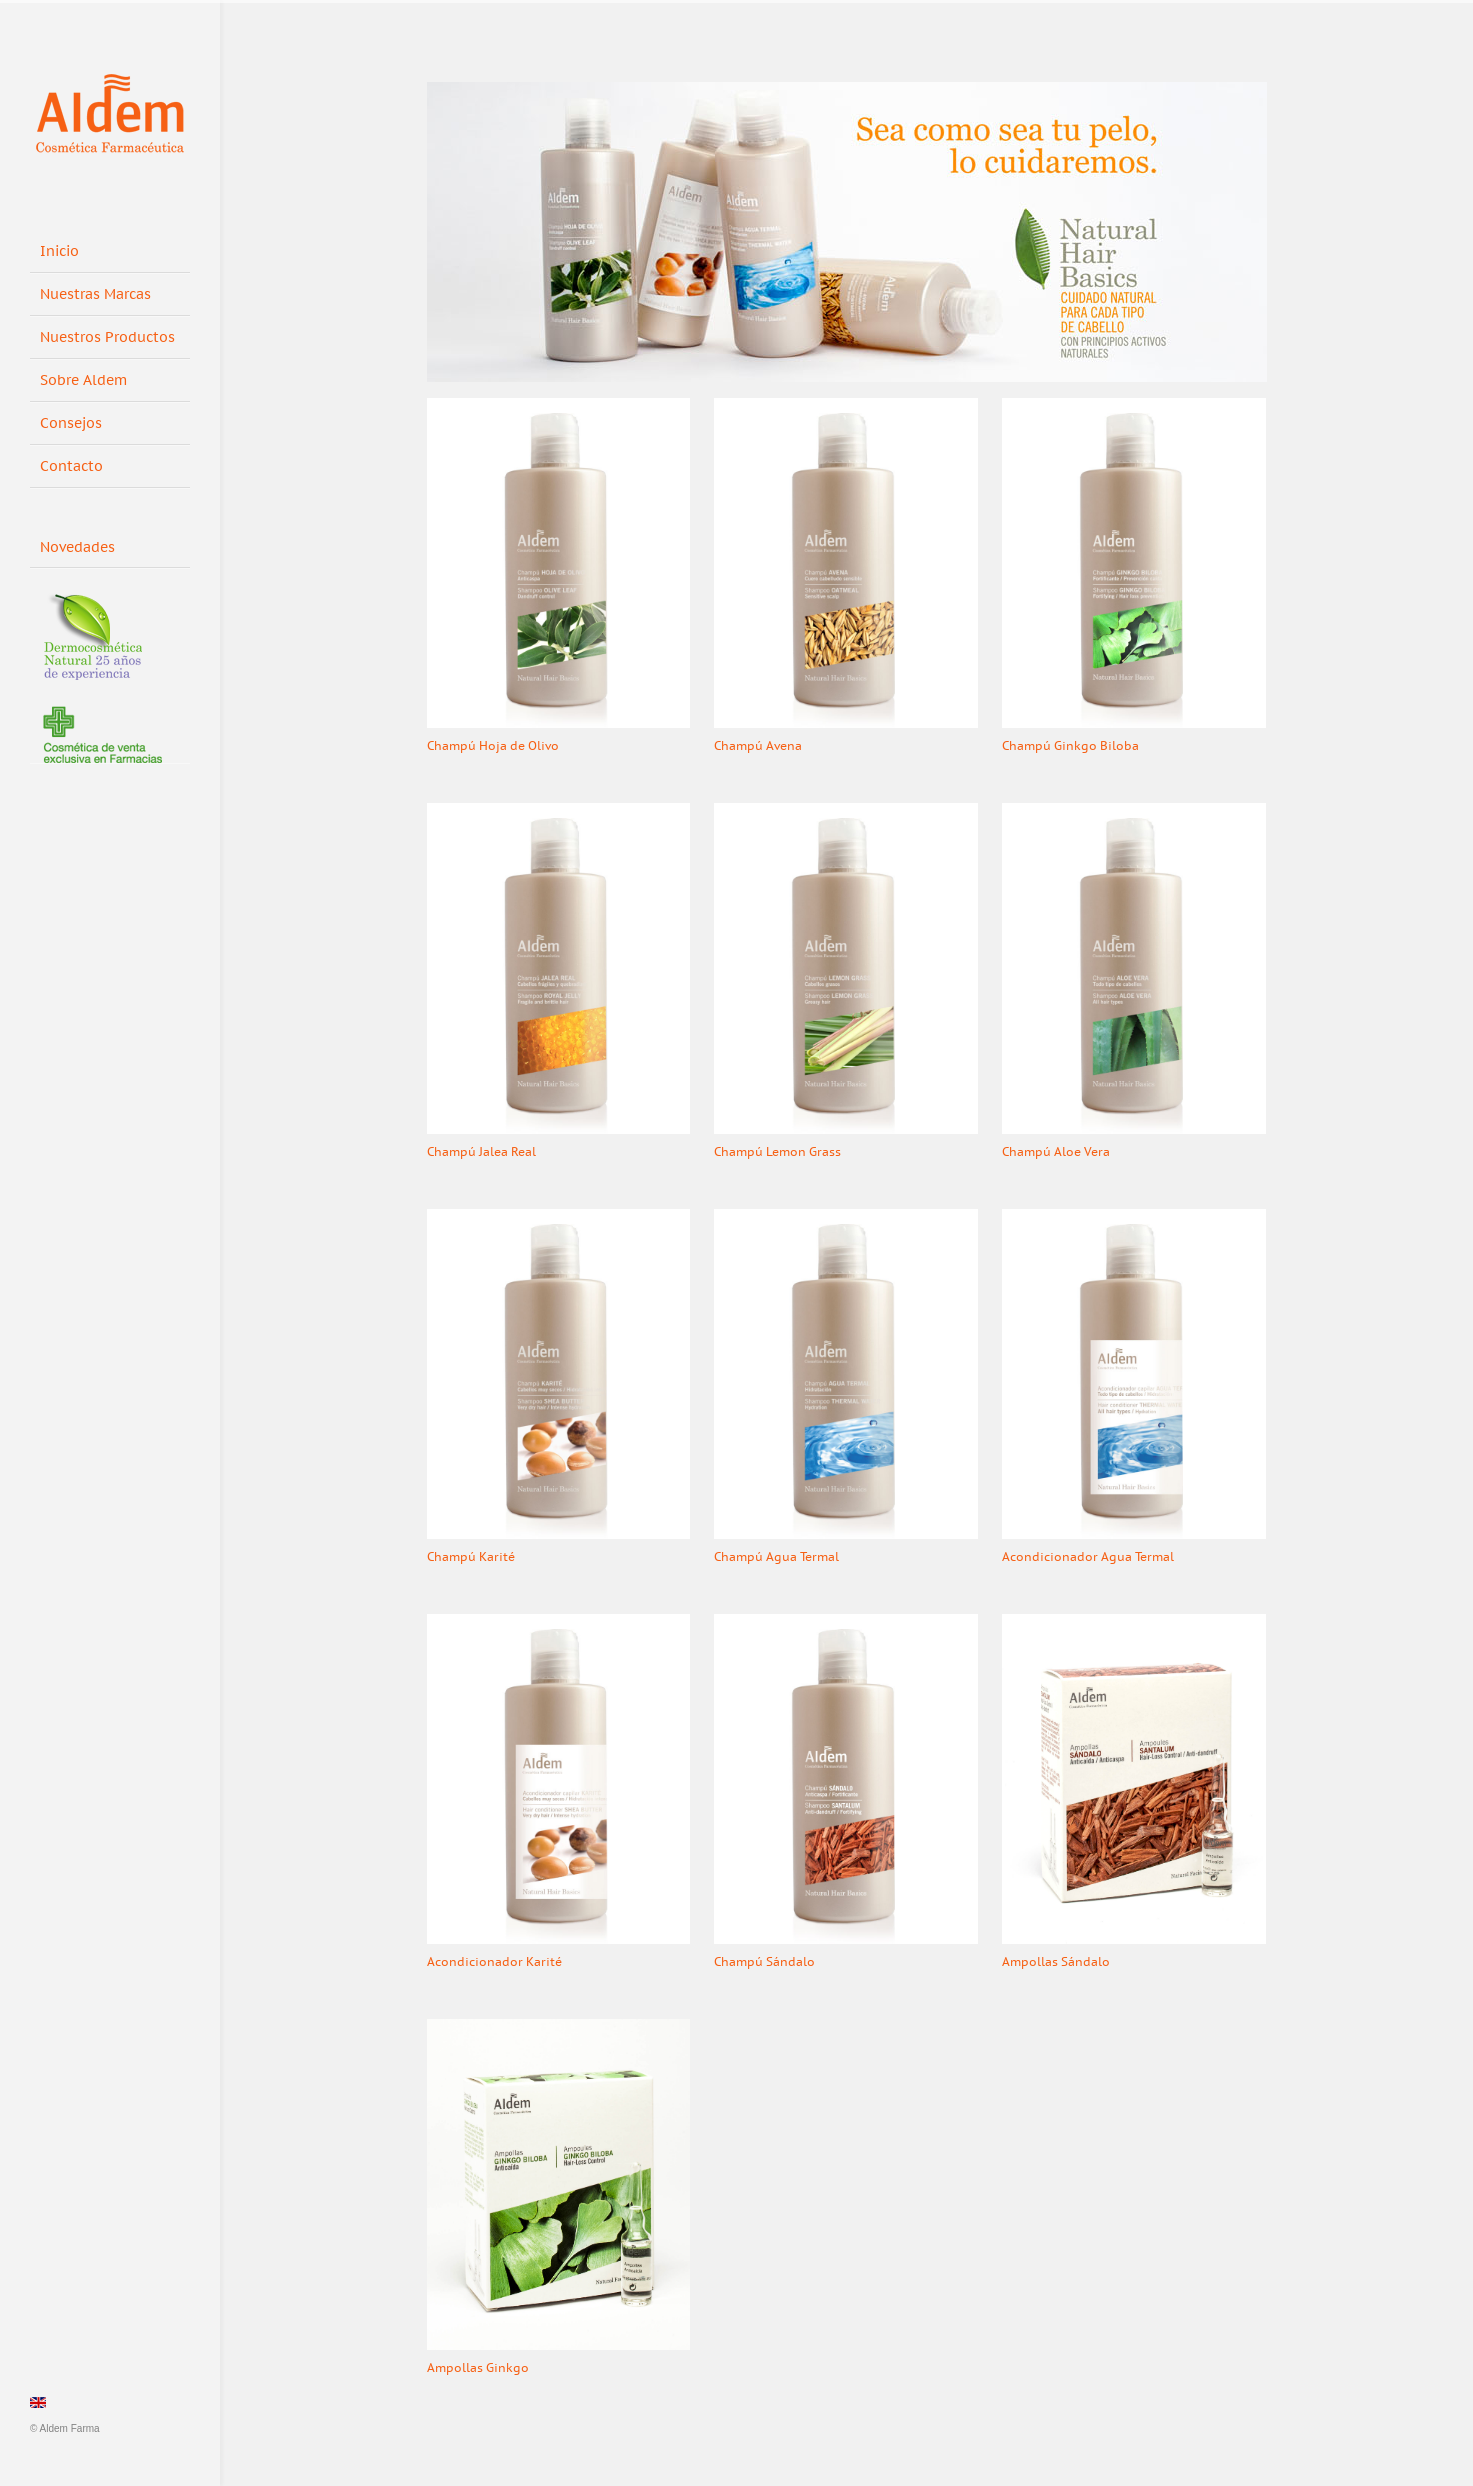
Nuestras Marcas (95, 294)
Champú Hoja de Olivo (493, 746)
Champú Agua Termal (776, 1557)
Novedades (84, 544)
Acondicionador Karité (494, 1962)
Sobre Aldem (83, 380)
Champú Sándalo (764, 1962)
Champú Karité (471, 1557)
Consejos (71, 423)
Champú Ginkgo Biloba (1070, 746)
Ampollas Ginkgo (478, 2368)
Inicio (59, 251)
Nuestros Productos (107, 337)
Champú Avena (758, 746)
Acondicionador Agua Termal (1088, 1557)
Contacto (71, 466)
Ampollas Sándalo (1056, 1962)
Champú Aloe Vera (1056, 1152)
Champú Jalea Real (481, 1152)
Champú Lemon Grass (777, 1152)
